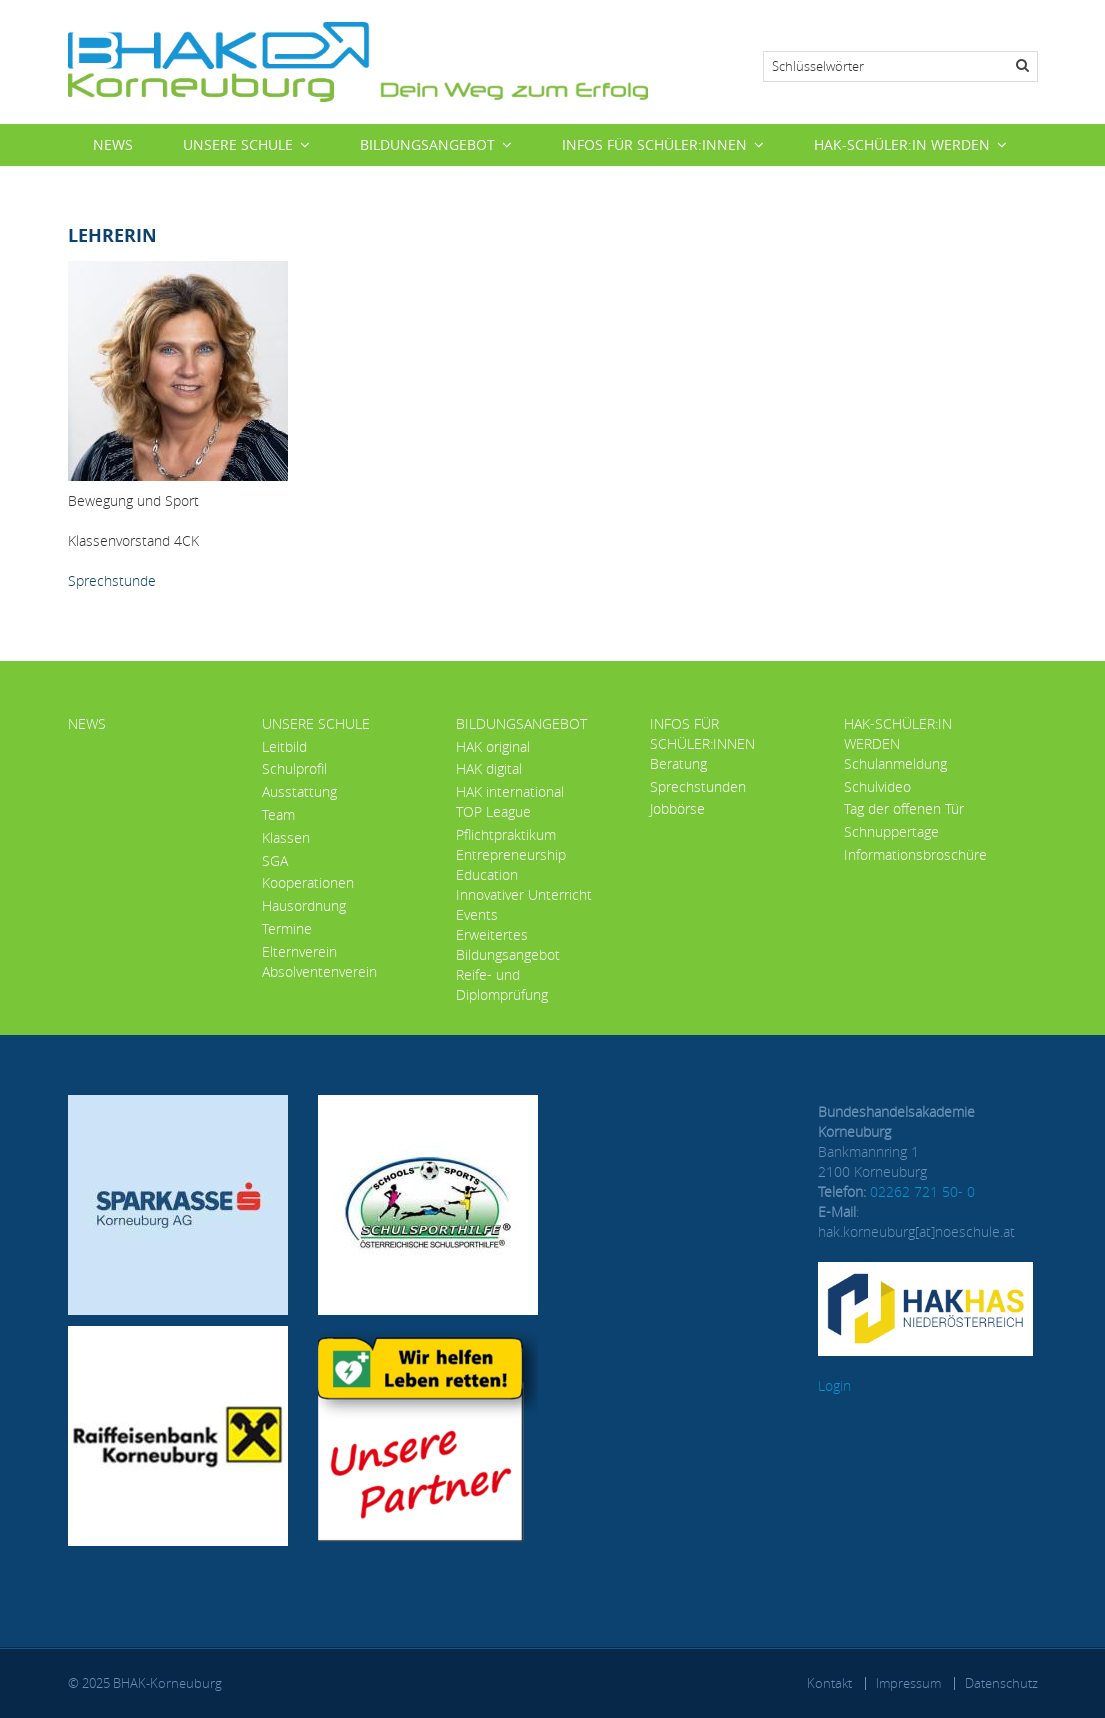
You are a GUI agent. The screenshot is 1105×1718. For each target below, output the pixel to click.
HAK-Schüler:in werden (902, 144)
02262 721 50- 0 (922, 1191)
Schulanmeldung (895, 763)
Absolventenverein (319, 971)
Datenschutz (1001, 1683)
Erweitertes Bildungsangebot (508, 944)
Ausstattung (299, 791)
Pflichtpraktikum (506, 834)
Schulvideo (877, 786)
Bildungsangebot (427, 144)
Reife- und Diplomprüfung (502, 984)
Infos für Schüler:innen (654, 144)
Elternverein (299, 951)
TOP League (493, 811)
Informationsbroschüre (915, 854)
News (113, 144)
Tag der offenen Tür (904, 808)
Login (834, 1385)
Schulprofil (294, 768)
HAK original (493, 746)
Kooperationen (308, 882)
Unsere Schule (238, 144)
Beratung (678, 763)
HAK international (510, 791)
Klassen (286, 837)
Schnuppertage (891, 831)
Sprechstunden (698, 786)
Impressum (908, 1683)
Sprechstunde (112, 580)
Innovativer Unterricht (524, 894)
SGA (275, 860)
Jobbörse (677, 808)
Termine (287, 928)
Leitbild (284, 746)
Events (477, 914)
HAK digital (489, 768)
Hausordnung (304, 905)
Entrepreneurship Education (511, 864)
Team (278, 814)
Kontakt (829, 1683)
